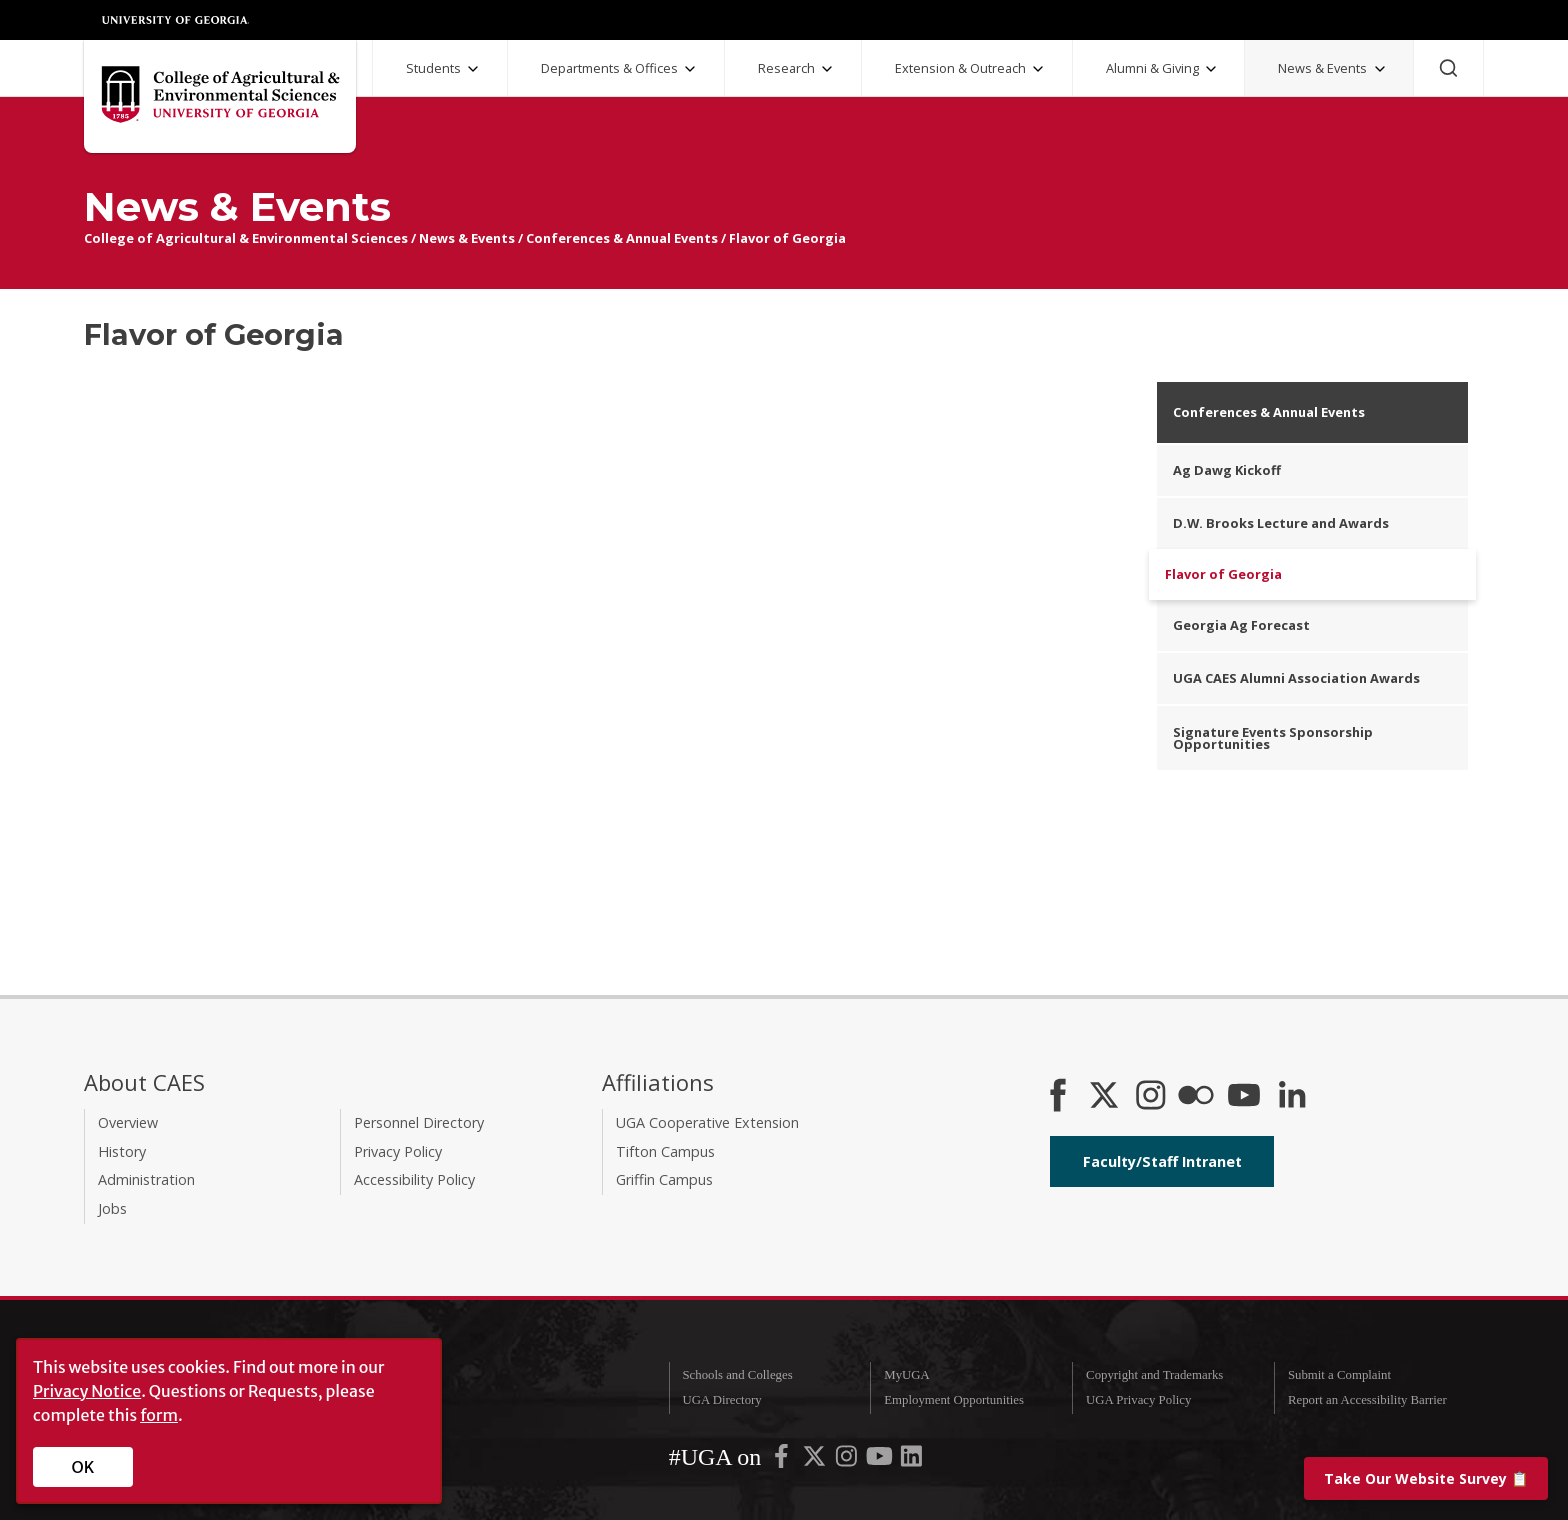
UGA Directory (721, 1400)
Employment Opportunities (954, 1400)
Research (786, 68)
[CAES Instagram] (1151, 1097)
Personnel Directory (419, 1122)
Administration (146, 1179)
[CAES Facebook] (1058, 1097)
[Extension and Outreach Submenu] (1038, 69)
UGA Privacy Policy (1138, 1400)
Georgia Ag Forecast (1241, 625)
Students (433, 68)
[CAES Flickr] (1196, 1097)
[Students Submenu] (473, 69)
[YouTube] (1244, 1097)
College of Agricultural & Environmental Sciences (246, 238)
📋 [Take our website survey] (1426, 1478)
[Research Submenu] (827, 69)
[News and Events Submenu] (1380, 69)
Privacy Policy (398, 1151)
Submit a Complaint (1339, 1375)
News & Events (1322, 68)
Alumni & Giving (1152, 68)
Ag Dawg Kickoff (1227, 470)
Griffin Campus (664, 1179)
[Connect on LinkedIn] (1292, 1097)
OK (83, 1467)
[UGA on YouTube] (881, 1461)
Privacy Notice (87, 1391)
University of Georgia (176, 20)
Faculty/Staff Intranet (1162, 1161)
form (159, 1415)
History (122, 1151)
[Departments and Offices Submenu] (690, 69)
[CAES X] (1106, 1097)
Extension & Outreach (960, 68)
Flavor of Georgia (787, 238)
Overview (128, 1122)
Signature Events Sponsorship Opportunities (1273, 738)
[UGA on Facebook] (783, 1461)
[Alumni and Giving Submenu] (1211, 69)
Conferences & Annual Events (622, 238)
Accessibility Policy (414, 1179)
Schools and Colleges (737, 1375)
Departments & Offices (609, 68)
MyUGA (907, 1375)
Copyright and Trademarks (1154, 1375)
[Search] (1448, 68)
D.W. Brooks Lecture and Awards (1281, 523)
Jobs (112, 1208)
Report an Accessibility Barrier (1367, 1400)
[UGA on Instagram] (848, 1461)
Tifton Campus (665, 1151)
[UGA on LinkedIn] (911, 1461)
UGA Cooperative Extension (707, 1122)
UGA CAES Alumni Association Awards (1296, 678)
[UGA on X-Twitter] (816, 1461)
